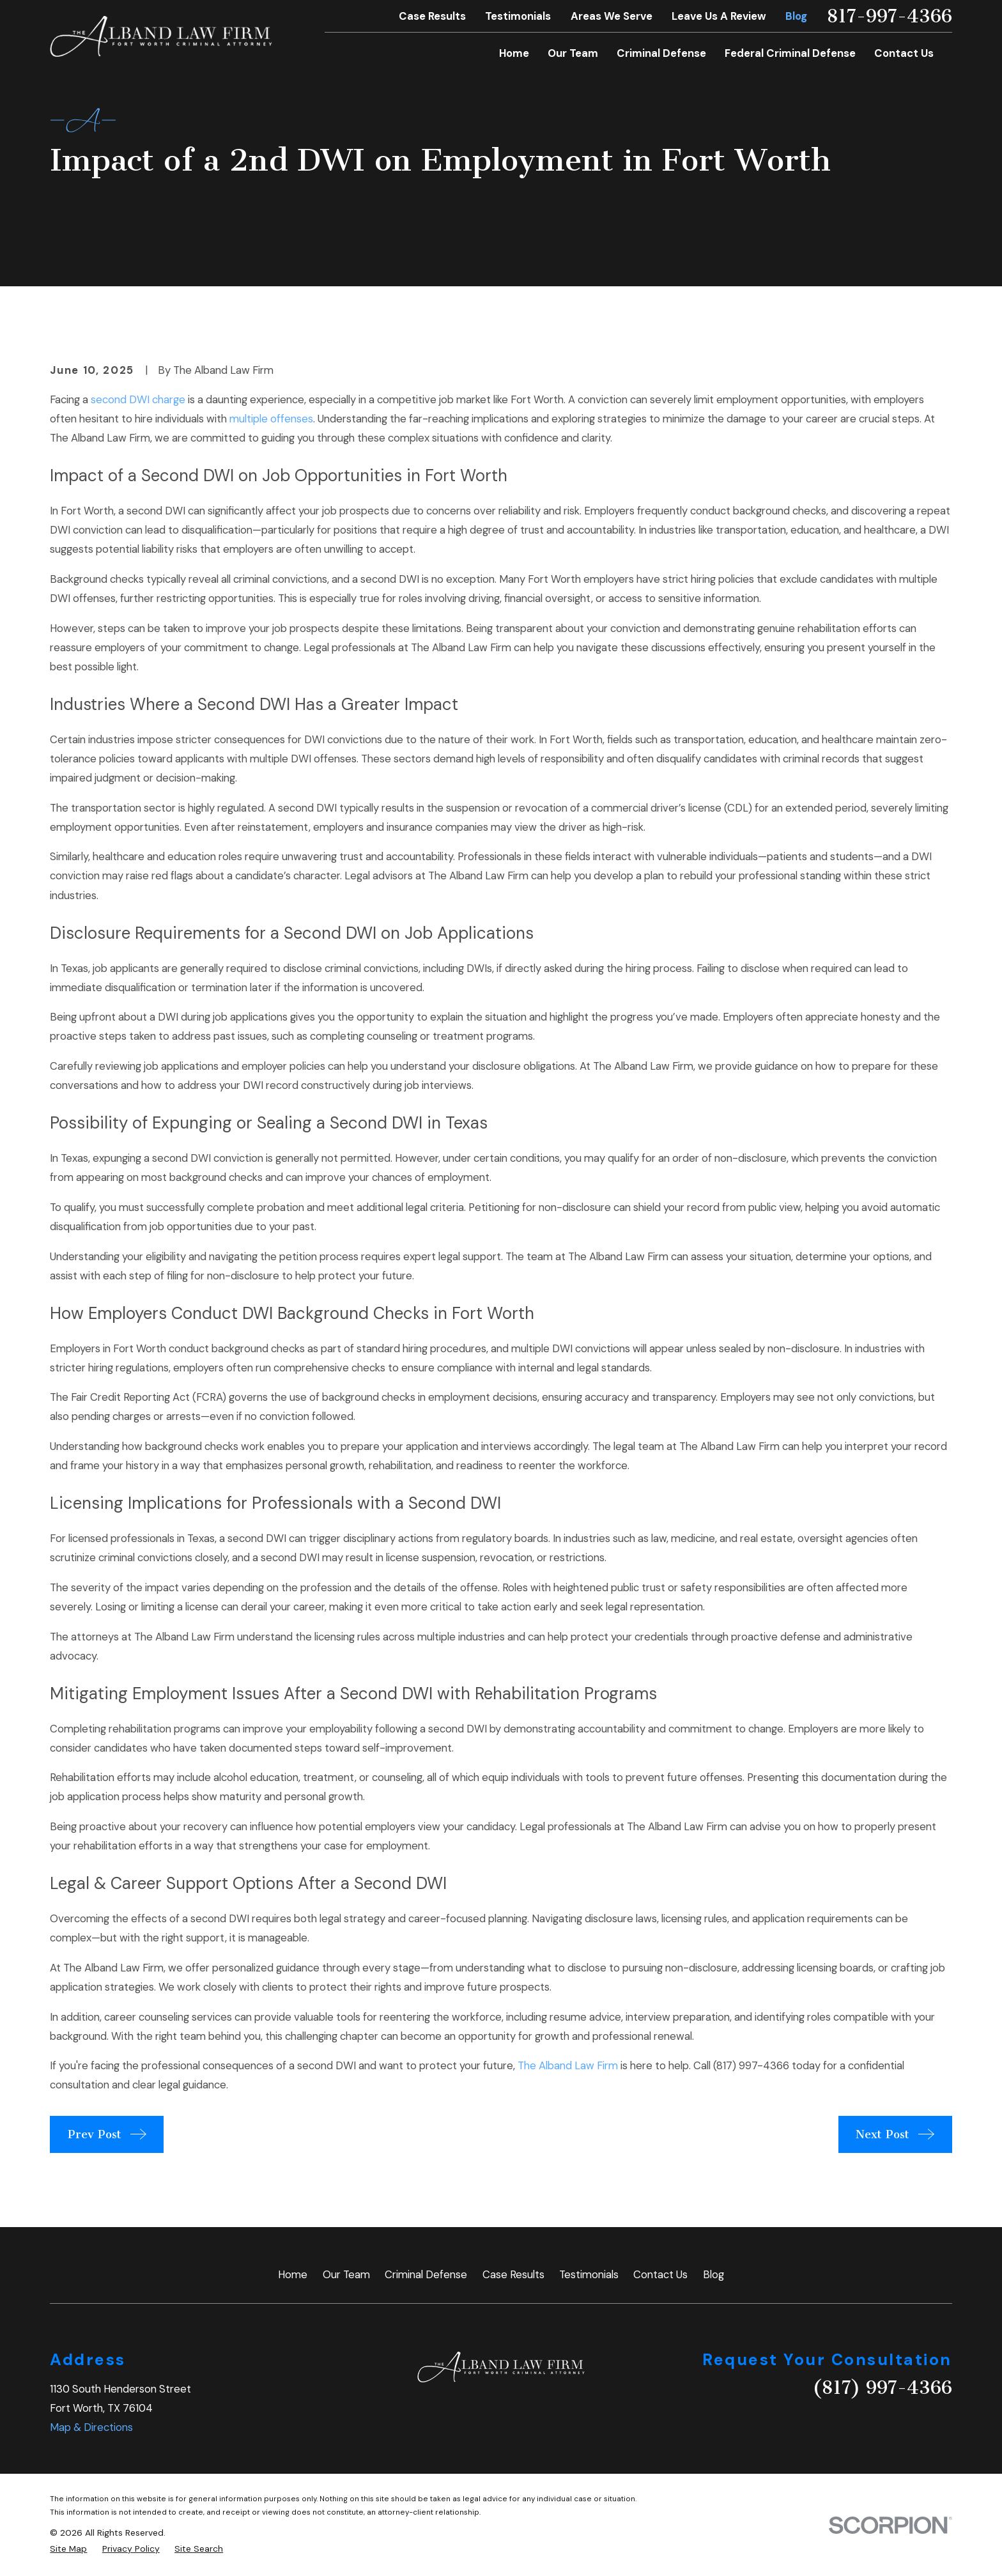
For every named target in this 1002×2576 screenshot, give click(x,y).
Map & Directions (91, 2427)
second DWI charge (138, 399)
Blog (796, 16)
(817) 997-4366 (751, 2065)
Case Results (432, 16)
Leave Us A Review (719, 16)
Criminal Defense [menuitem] (661, 53)
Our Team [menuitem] (573, 53)
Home (292, 2274)
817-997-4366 (889, 16)
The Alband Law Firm (568, 2065)
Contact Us (660, 2274)
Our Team (346, 2274)
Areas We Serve (611, 16)
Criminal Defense (426, 2274)
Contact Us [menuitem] (904, 53)
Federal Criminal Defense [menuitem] (790, 53)
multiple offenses (271, 419)
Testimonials (518, 16)
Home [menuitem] (514, 53)
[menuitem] (68, 2549)
